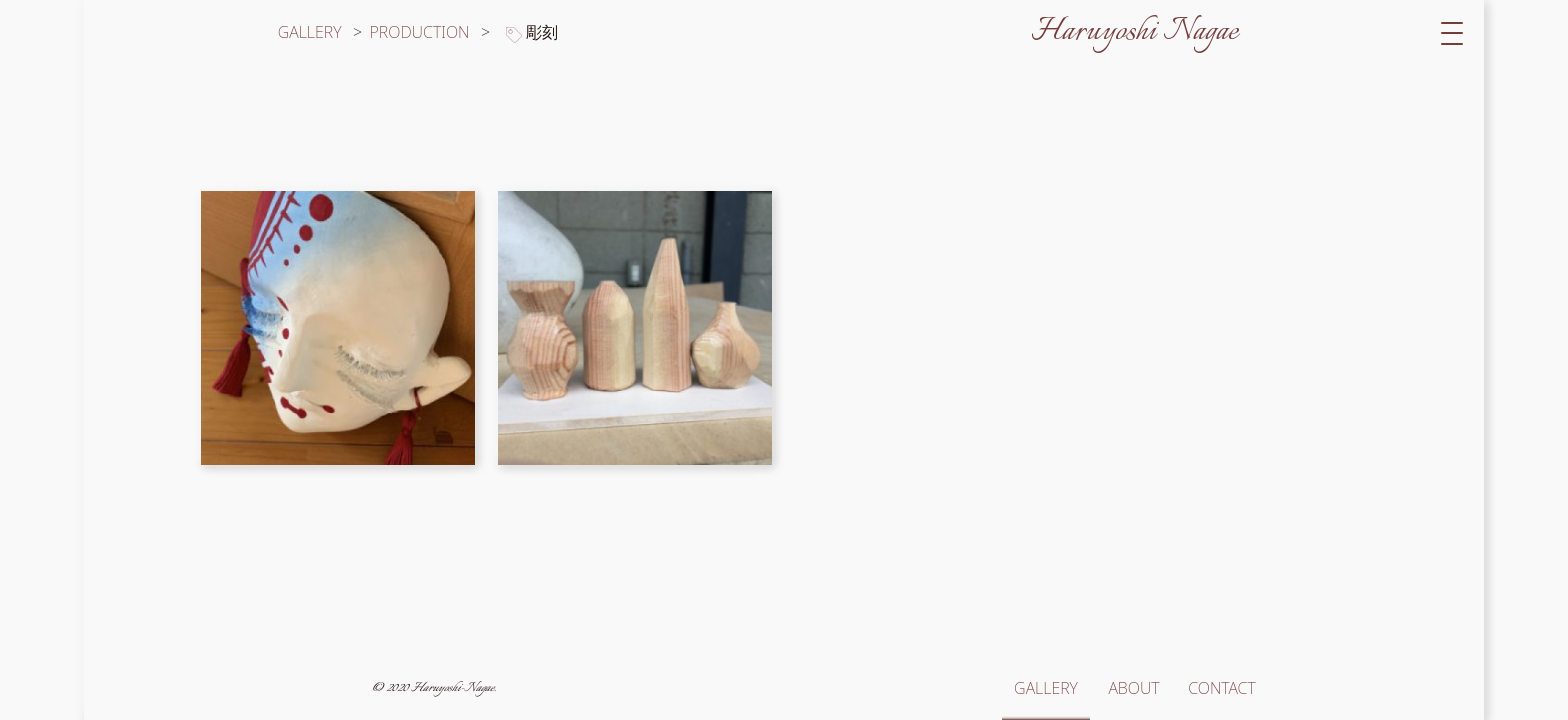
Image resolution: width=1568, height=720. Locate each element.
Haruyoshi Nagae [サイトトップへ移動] (1134, 32)
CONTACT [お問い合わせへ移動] (1221, 688)
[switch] (1452, 32)
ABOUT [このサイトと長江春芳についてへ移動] (1133, 688)
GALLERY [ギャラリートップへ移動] (310, 32)
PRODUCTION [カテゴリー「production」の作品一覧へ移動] (422, 32)
